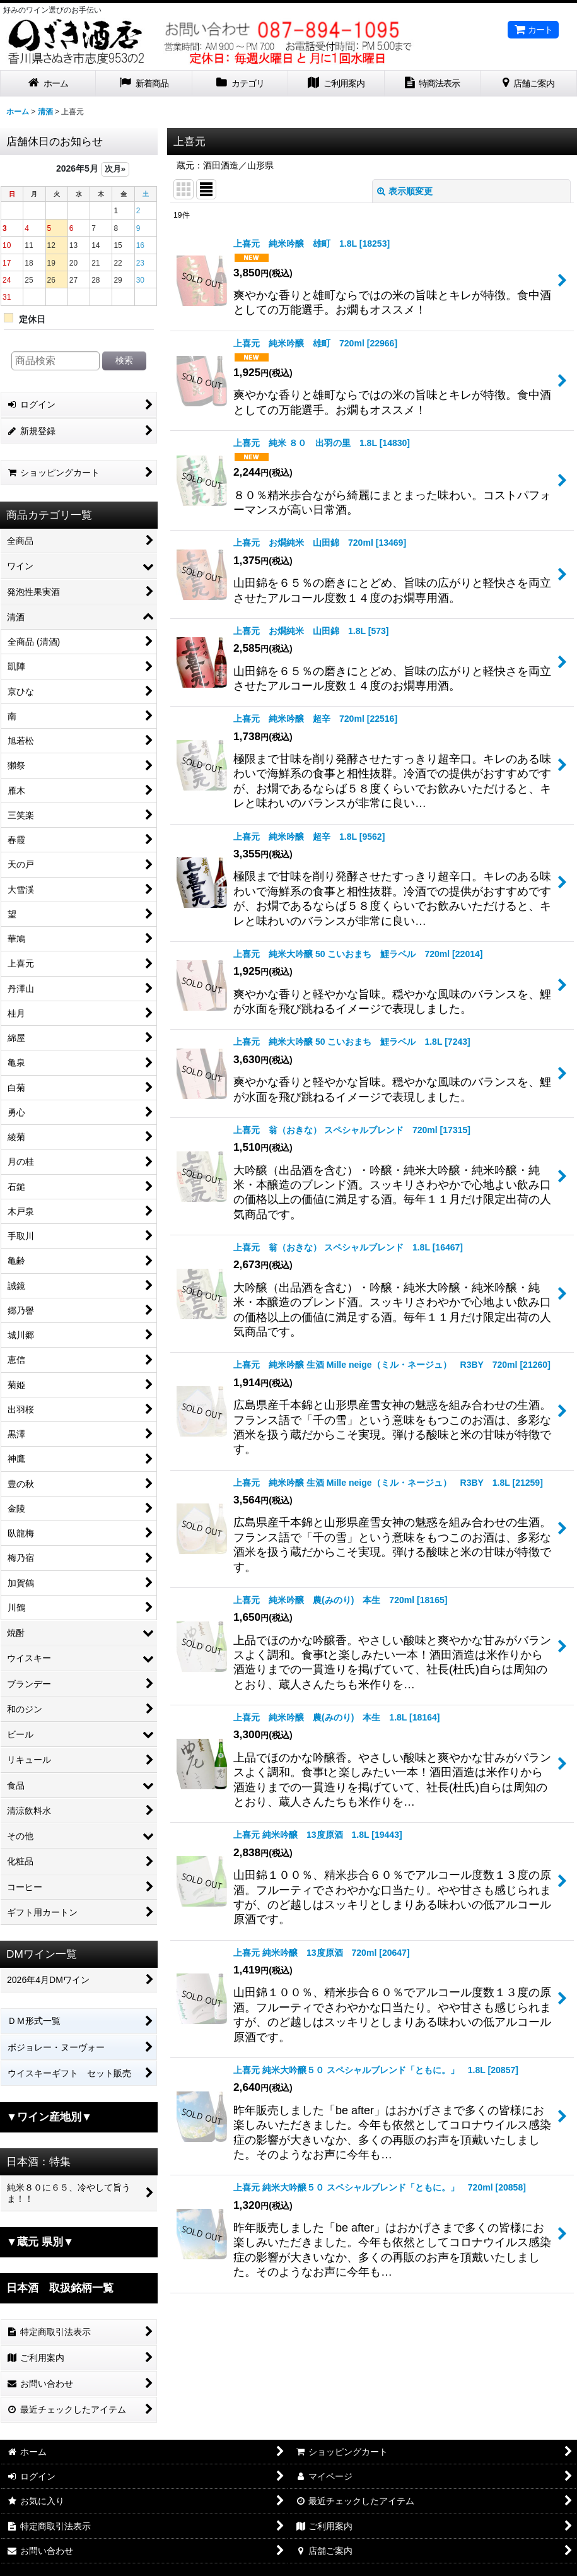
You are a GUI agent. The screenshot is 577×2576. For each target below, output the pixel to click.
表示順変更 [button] (405, 191)
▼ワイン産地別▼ (49, 2116)
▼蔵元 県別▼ (40, 2241)
